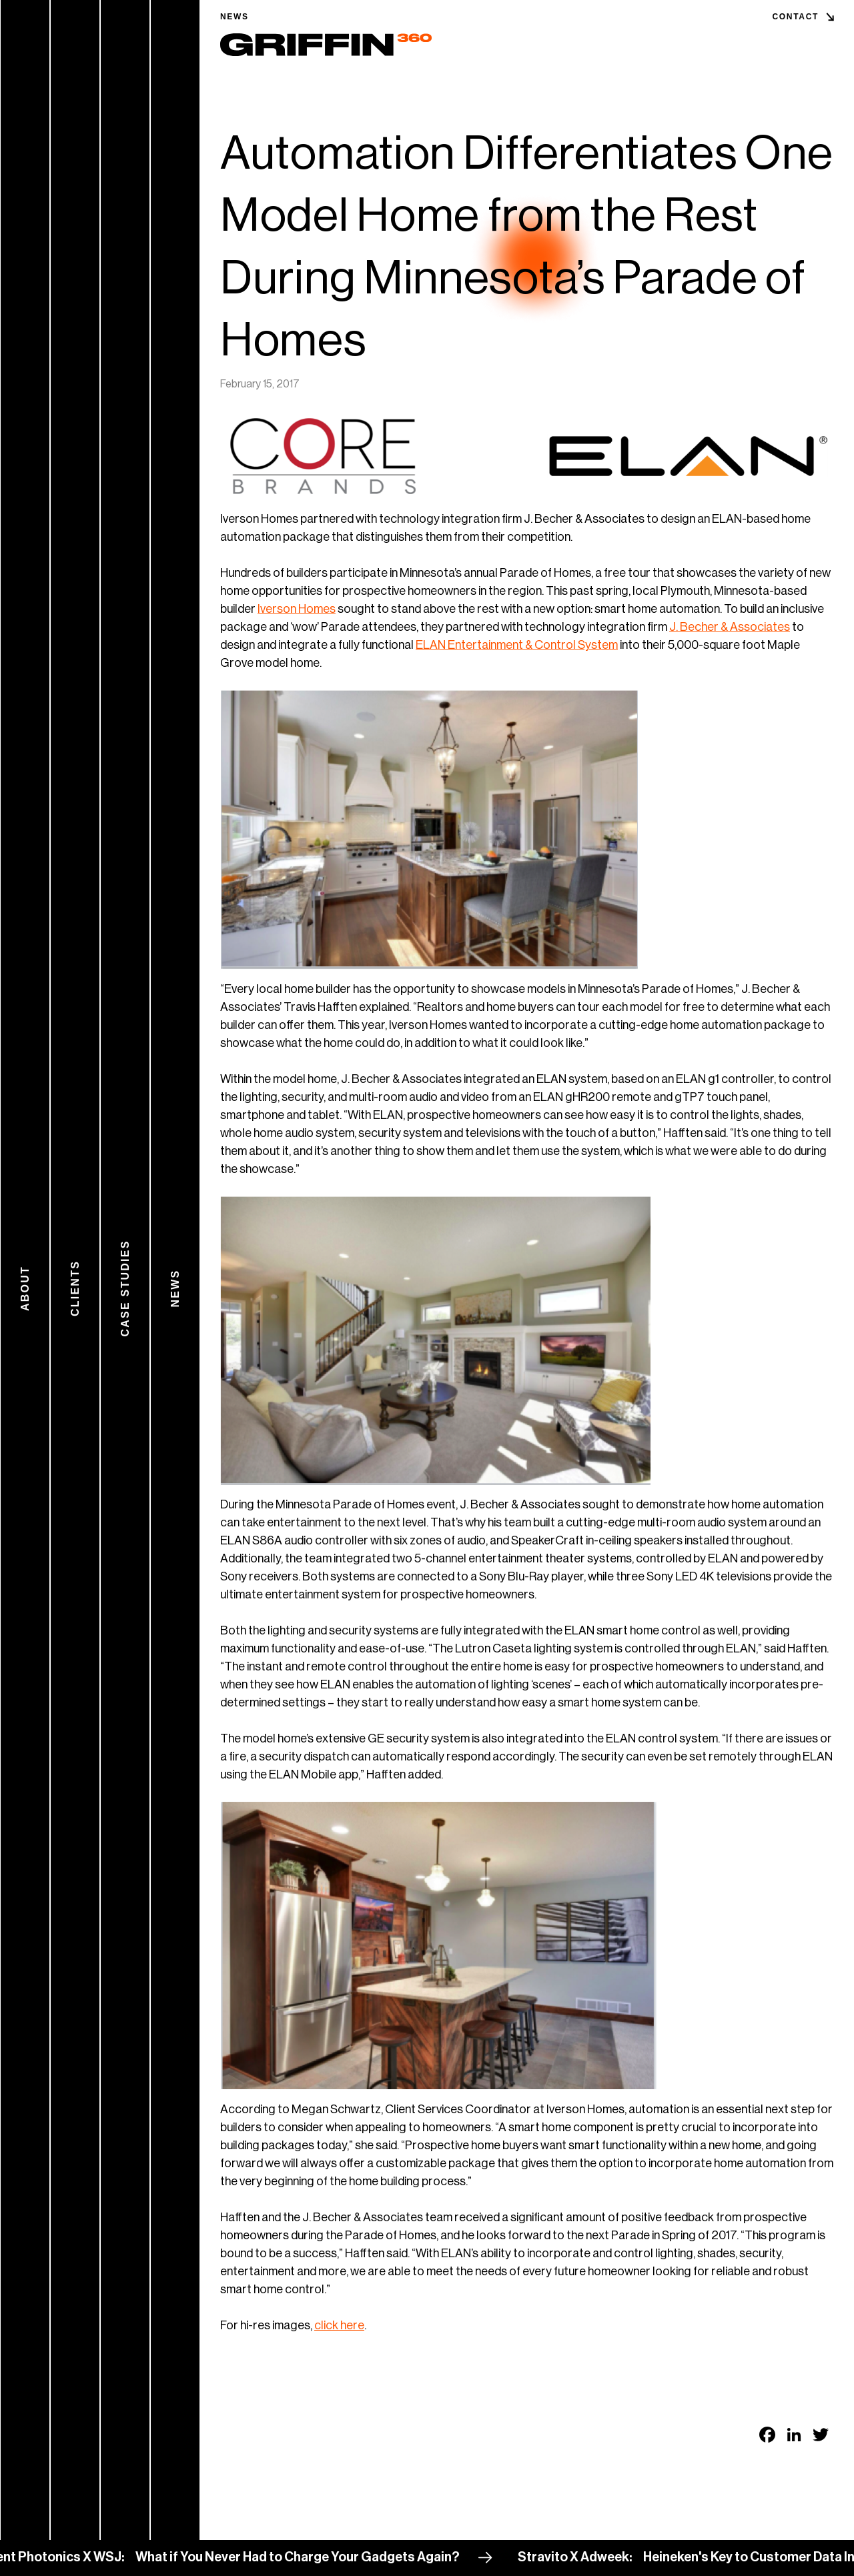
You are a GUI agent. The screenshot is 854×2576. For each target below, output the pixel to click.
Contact (795, 16)
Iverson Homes (297, 609)
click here (339, 2325)
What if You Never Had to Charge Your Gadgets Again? (311, 2557)
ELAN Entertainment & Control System (517, 645)
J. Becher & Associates (729, 627)
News (234, 16)
